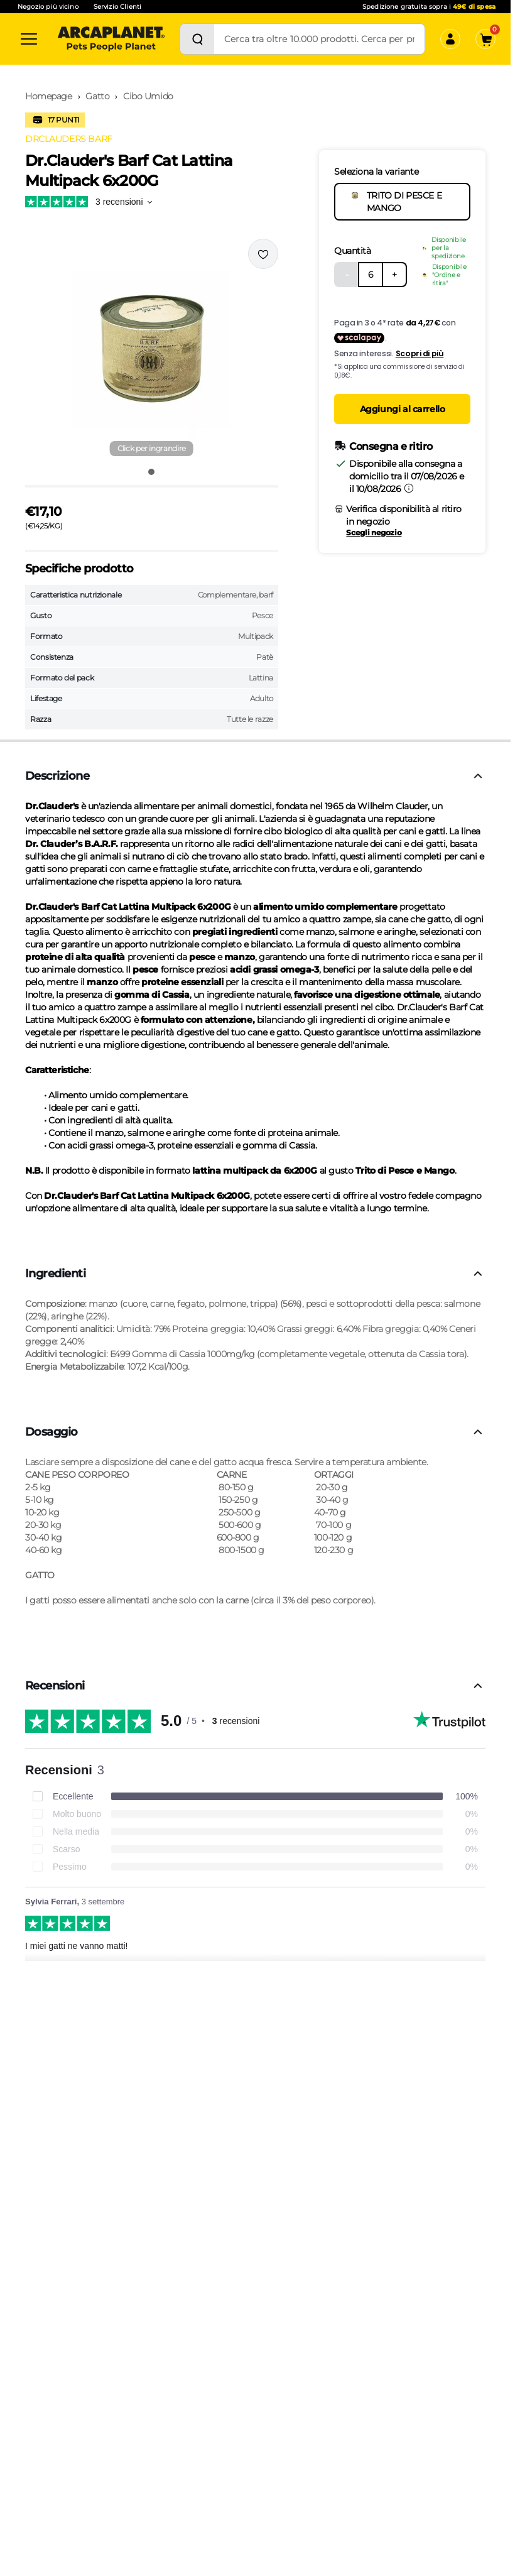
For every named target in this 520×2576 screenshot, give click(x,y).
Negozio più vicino (48, 7)
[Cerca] (197, 39)
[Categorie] (29, 39)
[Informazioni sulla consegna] (409, 488)
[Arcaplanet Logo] (111, 39)
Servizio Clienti (117, 7)
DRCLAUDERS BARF (68, 139)
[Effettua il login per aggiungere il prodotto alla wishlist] (263, 254)
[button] (151, 349)
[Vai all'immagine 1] (151, 472)
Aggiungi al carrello (402, 409)
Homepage (48, 96)
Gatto (97, 96)
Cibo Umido (148, 96)
